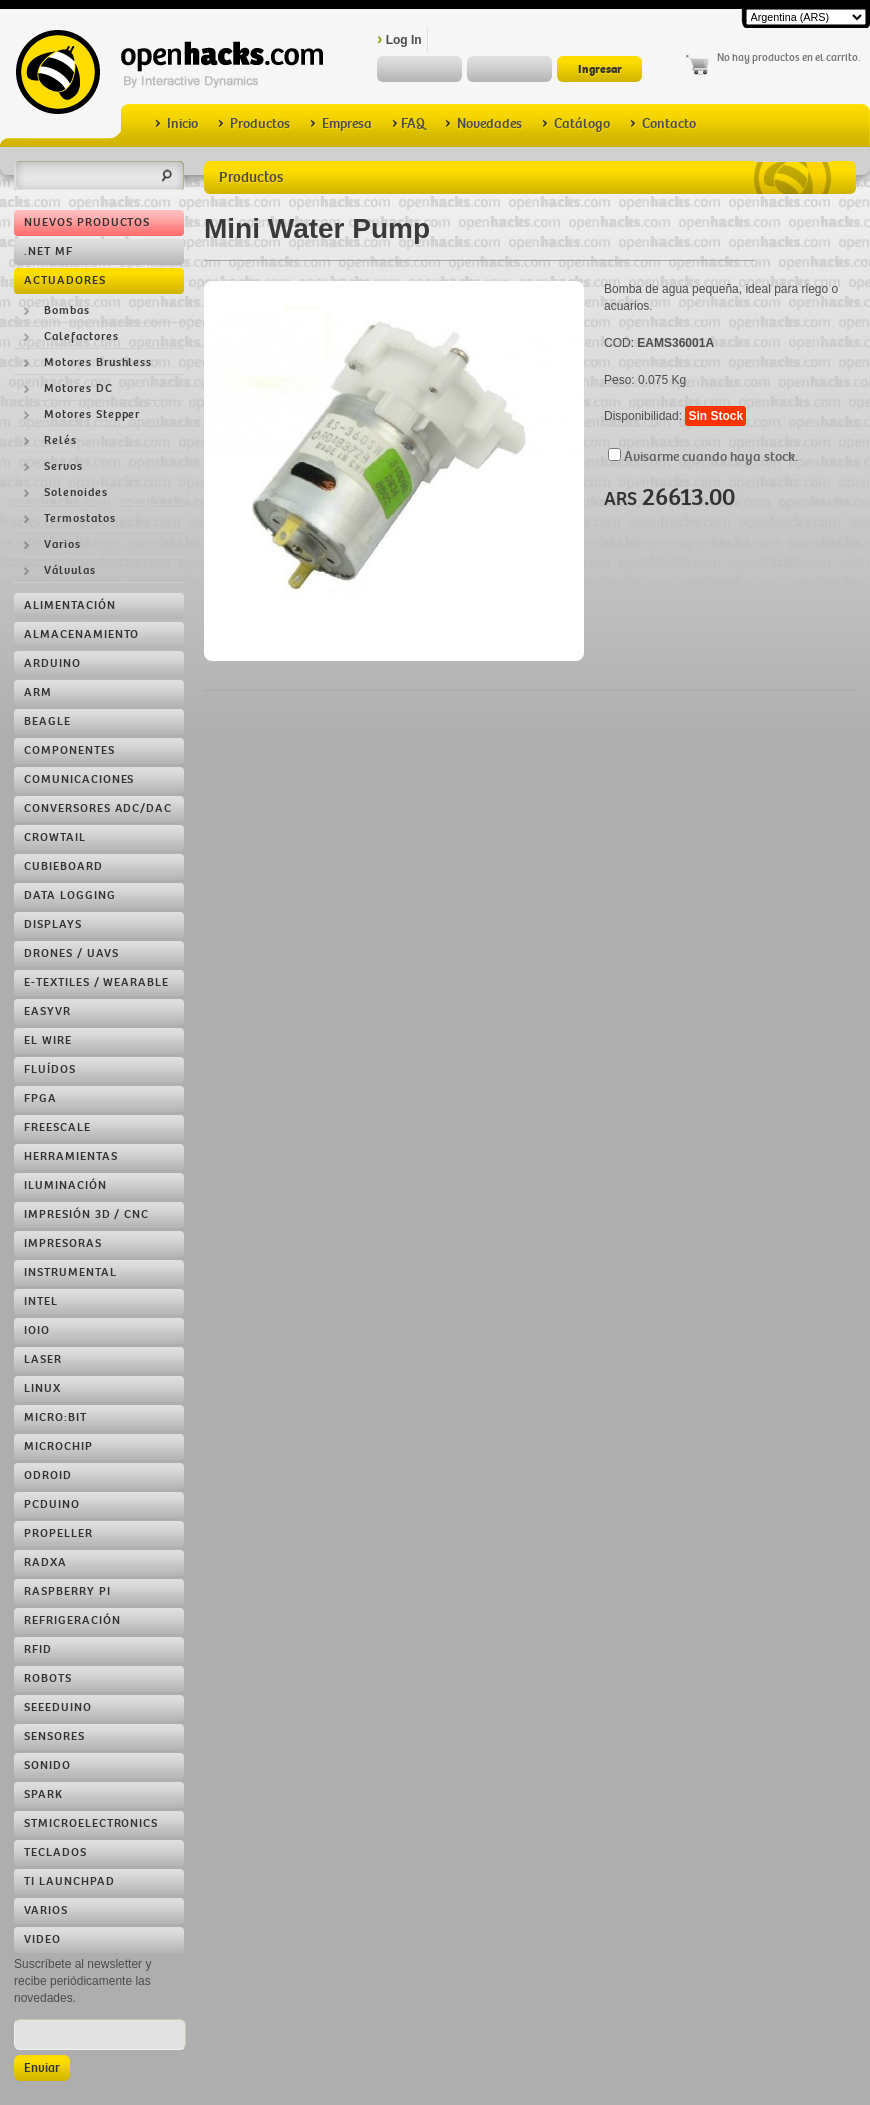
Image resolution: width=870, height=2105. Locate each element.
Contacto (663, 123)
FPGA (40, 1098)
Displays (53, 924)
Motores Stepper (92, 414)
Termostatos (80, 518)
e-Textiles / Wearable (96, 982)
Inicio (176, 123)
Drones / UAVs (71, 953)
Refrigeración (72, 1620)
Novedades (483, 123)
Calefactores (81, 336)
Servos (63, 466)
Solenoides (76, 492)
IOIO (37, 1330)
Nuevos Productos (87, 222)
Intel (41, 1301)
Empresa (341, 123)
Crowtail (55, 837)
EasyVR (47, 1011)
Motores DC (78, 388)
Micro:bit (55, 1417)
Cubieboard (63, 866)
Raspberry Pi (67, 1591)
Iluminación (65, 1185)
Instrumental (70, 1272)
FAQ (408, 123)
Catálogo (576, 123)
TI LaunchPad (69, 1881)
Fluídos (50, 1069)
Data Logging (70, 895)
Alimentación (70, 605)
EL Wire (48, 1040)
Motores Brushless (98, 362)
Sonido (47, 1765)
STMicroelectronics (91, 1823)
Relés (60, 440)
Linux (42, 1388)
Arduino (52, 663)
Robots (48, 1678)
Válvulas (70, 570)
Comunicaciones (79, 779)
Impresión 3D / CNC (86, 1214)
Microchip (58, 1446)
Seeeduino (58, 1707)
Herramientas (71, 1156)
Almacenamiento (81, 634)
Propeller (58, 1533)
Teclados (55, 1852)
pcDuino (52, 1504)
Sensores (54, 1736)
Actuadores (65, 280)
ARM (38, 692)
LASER (43, 1359)
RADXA (45, 1562)
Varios (62, 544)
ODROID (48, 1475)
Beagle (47, 721)
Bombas (67, 310)
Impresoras (63, 1243)
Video (42, 1939)
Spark (43, 1794)
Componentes (69, 750)
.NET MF (48, 251)
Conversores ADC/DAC (98, 808)
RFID (38, 1649)
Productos (254, 123)
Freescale (57, 1127)
